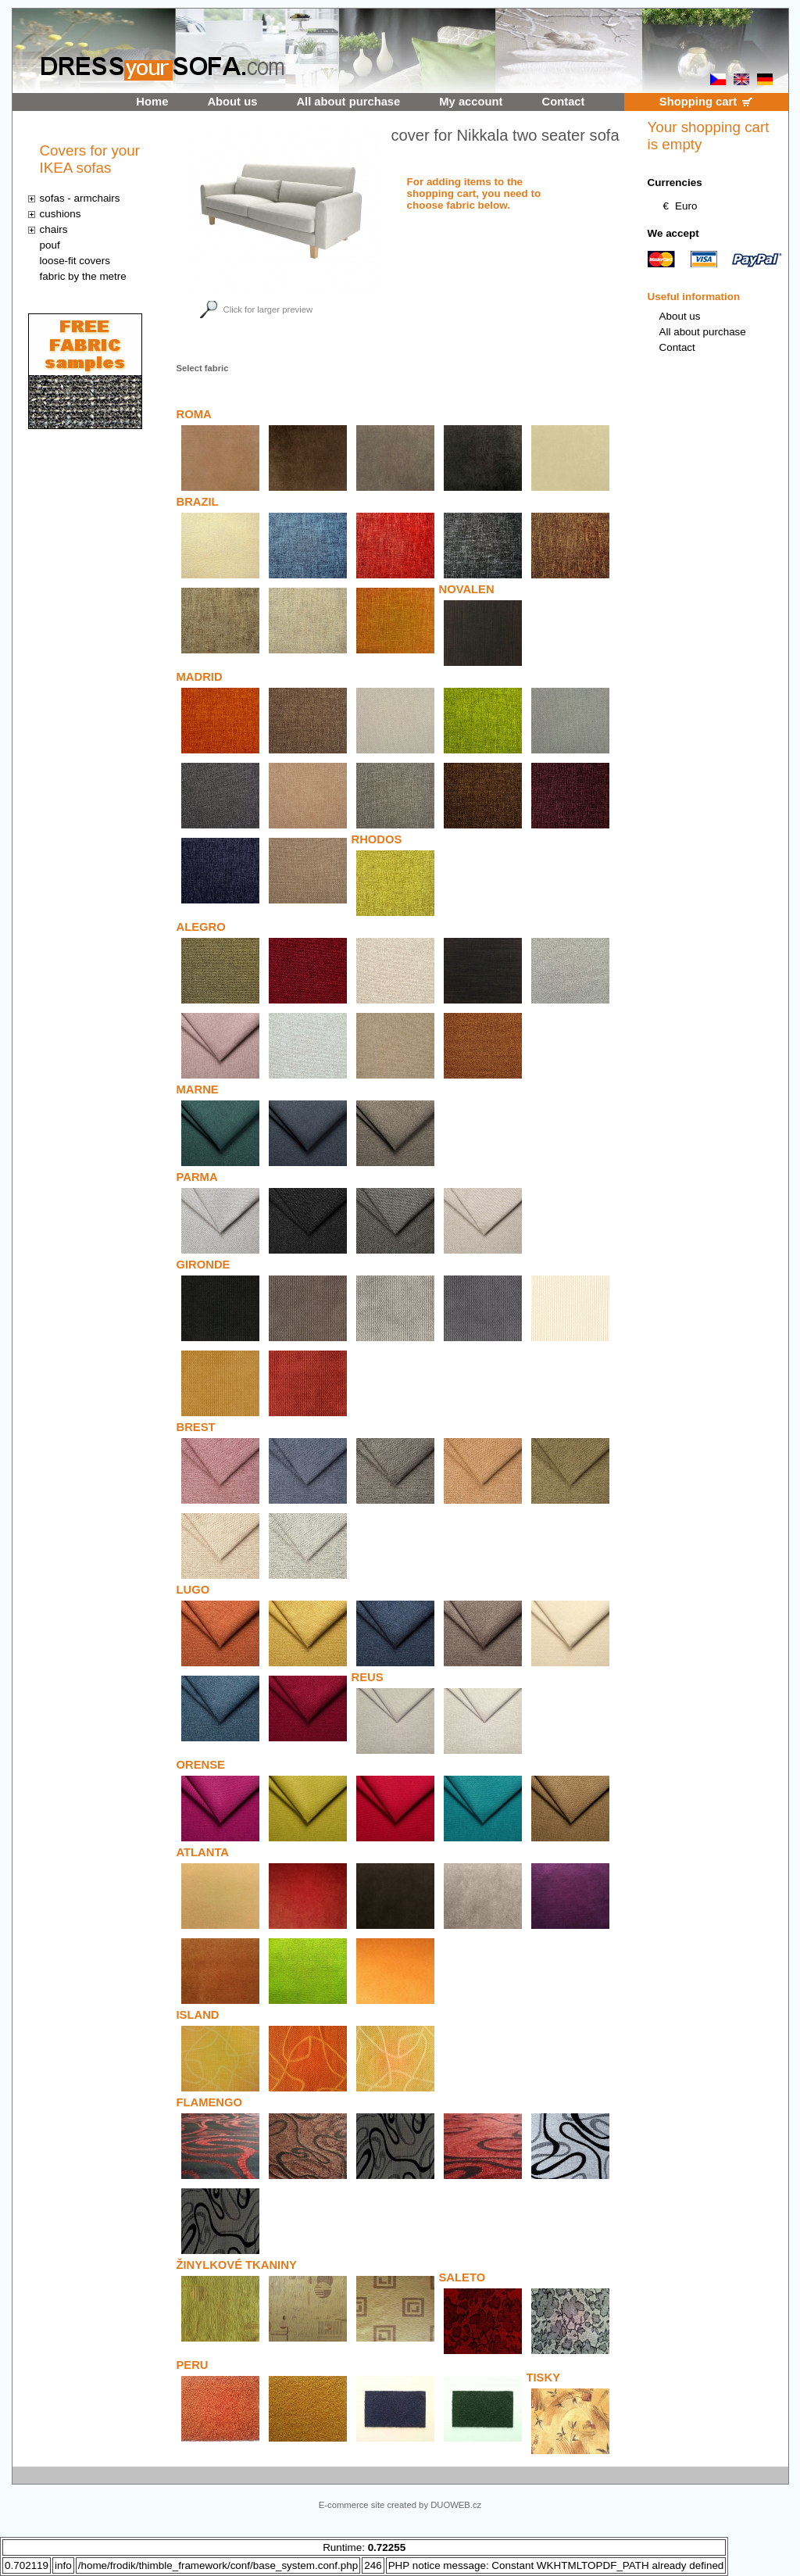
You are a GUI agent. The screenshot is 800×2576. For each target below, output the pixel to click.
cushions (60, 214)
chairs (54, 229)
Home (152, 101)
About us (232, 101)
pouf (50, 245)
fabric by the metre (83, 276)
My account (470, 101)
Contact (563, 101)
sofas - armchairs (80, 198)
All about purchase (348, 101)
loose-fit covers (75, 261)
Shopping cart (698, 101)
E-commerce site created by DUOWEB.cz (400, 2505)
